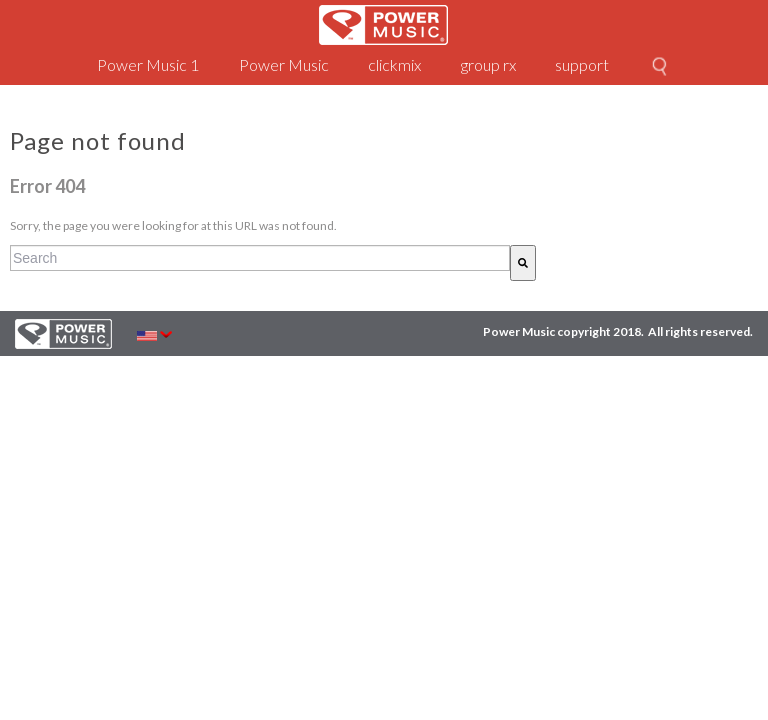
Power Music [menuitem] (284, 64)
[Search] (523, 263)
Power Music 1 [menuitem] (148, 64)
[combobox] (260, 258)
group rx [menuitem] (488, 64)
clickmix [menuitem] (394, 64)
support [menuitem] (582, 64)
